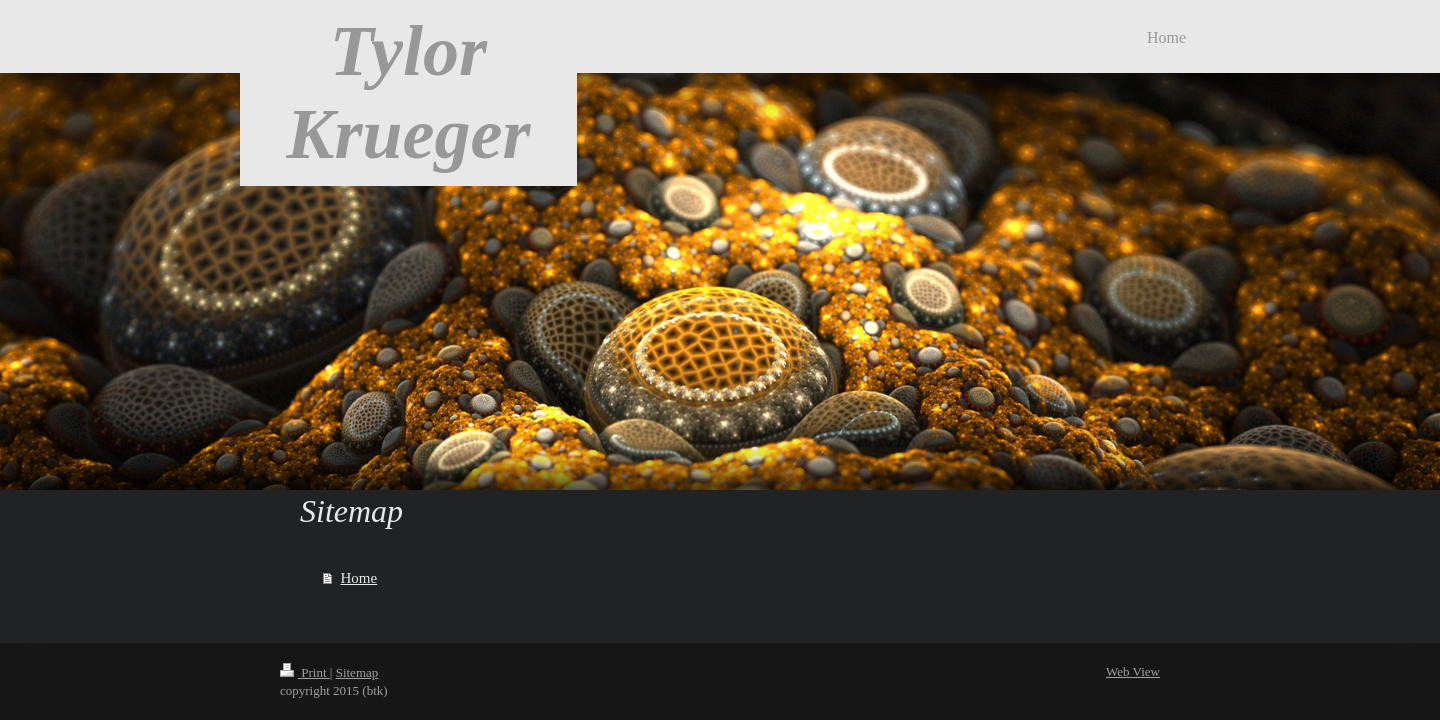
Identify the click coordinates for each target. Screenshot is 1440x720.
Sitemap (357, 672)
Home (359, 578)
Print (305, 672)
